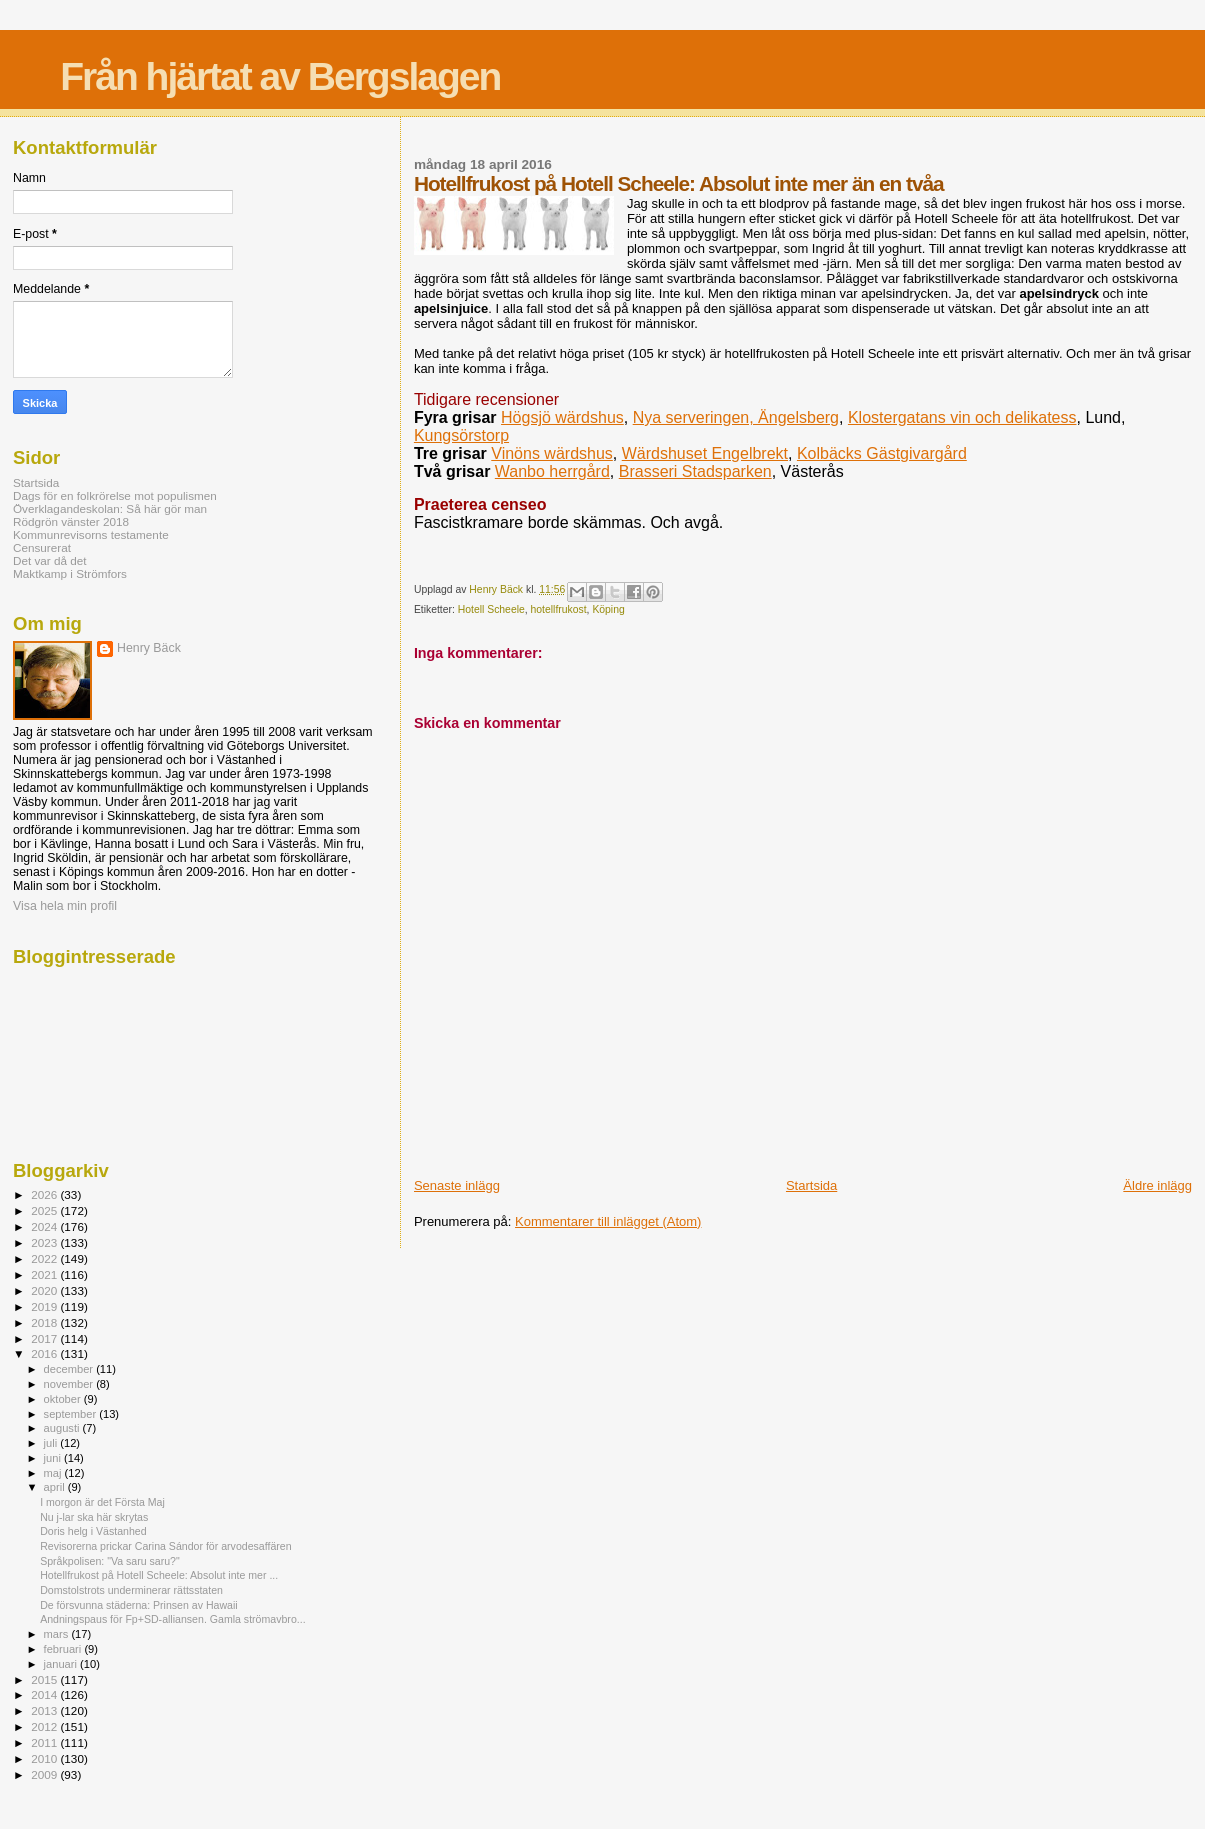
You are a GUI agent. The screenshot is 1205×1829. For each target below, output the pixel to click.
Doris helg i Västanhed (93, 1531)
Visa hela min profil (65, 906)
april (56, 1487)
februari (64, 1649)
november (70, 1384)
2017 (45, 1338)
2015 (45, 1679)
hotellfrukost (559, 609)
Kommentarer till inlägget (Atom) (608, 1221)
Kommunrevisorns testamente (91, 534)
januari (62, 1664)
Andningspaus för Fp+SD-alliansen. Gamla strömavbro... (172, 1619)
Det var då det (50, 560)
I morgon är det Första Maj (102, 1502)
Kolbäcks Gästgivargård (882, 453)
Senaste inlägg (457, 1185)
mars (58, 1634)
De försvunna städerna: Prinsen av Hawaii (139, 1605)
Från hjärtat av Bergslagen (280, 76)
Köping (608, 609)
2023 (45, 1242)
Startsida (811, 1185)
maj (54, 1473)
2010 (45, 1758)
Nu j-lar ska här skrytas (94, 1517)
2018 (45, 1322)
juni (54, 1458)
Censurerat (42, 547)
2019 (45, 1306)
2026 (45, 1194)
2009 (45, 1774)
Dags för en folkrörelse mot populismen (115, 495)
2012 (45, 1726)
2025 (45, 1210)
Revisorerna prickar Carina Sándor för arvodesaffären (165, 1546)
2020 (45, 1290)
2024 (45, 1226)
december (70, 1369)
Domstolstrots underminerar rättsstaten (131, 1590)
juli (52, 1443)
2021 (45, 1274)
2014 (45, 1694)
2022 (45, 1258)
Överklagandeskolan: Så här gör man (110, 508)
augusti (63, 1428)
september (72, 1414)
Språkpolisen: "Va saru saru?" (110, 1561)
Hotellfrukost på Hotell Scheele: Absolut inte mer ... (159, 1575)
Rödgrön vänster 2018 (71, 521)
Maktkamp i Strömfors (70, 573)
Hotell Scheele (491, 609)
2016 (45, 1353)
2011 (45, 1742)
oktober (64, 1399)
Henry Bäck (149, 648)
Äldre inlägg (1157, 1185)
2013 (45, 1710)
